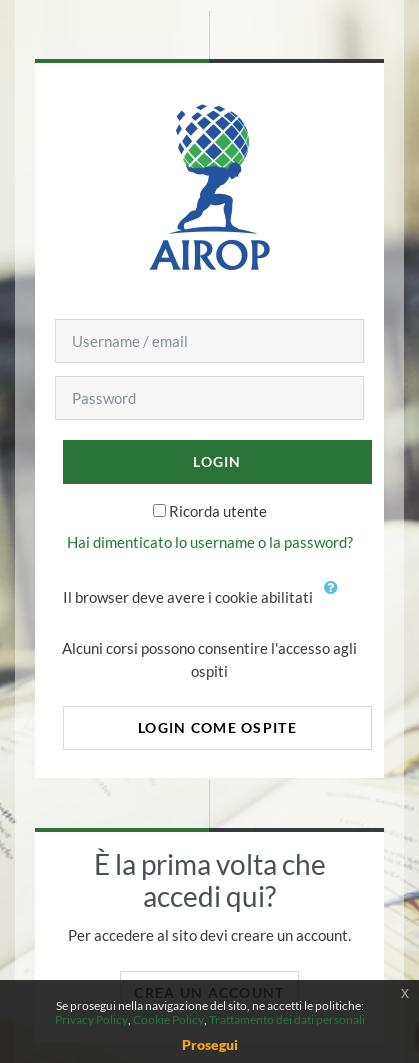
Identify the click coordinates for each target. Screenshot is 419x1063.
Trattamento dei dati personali (287, 1019)
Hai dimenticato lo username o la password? (210, 542)
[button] (336, 599)
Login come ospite (217, 727)
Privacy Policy (91, 1019)
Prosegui (210, 1044)
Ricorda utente (218, 511)
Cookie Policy (168, 1019)
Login (217, 461)
